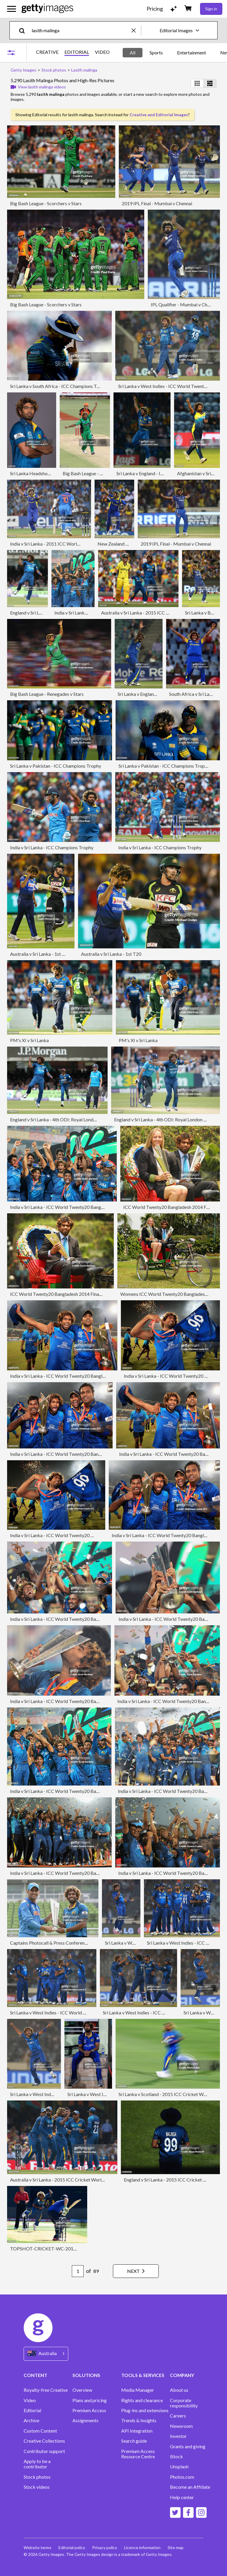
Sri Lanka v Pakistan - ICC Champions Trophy (55, 766)
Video (30, 2400)
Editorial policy (72, 2547)
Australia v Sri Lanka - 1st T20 (40, 954)
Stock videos (37, 2487)
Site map (176, 2547)
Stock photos (37, 2477)
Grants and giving (187, 2446)
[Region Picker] (46, 2354)
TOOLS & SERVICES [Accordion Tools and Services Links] (142, 2375)
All (132, 52)
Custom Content (40, 2430)
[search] (24, 30)
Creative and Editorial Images (158, 114)
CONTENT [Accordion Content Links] (35, 2375)
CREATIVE (47, 52)
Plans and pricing (89, 2400)
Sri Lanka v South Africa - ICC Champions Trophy (59, 386)
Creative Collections (44, 2441)
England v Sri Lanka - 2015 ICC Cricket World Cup (174, 2179)
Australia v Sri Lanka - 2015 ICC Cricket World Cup (152, 612)
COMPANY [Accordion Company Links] (182, 2375)
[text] (81, 30)
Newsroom (181, 2426)
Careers (178, 2415)
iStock (176, 2456)
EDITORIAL (76, 52)
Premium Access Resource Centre (138, 2454)
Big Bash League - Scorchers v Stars (46, 203)
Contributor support (44, 2451)
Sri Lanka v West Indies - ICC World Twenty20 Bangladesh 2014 (75, 2012)
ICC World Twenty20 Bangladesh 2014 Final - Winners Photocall (75, 1294)
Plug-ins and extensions (144, 2410)
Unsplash (179, 2466)
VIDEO (102, 52)
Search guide (134, 2441)
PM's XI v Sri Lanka (29, 1040)
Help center (182, 2497)
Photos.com (182, 2477)
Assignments (85, 2420)
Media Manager (137, 2390)
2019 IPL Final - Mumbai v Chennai (157, 203)
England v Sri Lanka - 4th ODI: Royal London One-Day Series (70, 1119)
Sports (156, 52)
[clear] (136, 30)
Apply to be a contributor (37, 2464)
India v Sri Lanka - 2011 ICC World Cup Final (54, 543)
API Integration (137, 2430)
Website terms (37, 2547)
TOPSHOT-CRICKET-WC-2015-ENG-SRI (53, 2248)
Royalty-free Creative (46, 2390)
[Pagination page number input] (78, 2271)
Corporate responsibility (184, 2403)
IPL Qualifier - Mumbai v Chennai (184, 304)
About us (179, 2390)
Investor (178, 2436)
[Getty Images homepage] (47, 9)
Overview (82, 2390)
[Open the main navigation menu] (11, 9)
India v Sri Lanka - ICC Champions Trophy (51, 847)
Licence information (142, 2547)
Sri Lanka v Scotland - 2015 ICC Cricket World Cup (170, 2094)
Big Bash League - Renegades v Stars (47, 694)
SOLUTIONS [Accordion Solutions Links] (86, 2375)
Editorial (32, 2410)
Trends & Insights (138, 2420)
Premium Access (89, 2410)
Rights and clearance (142, 2400)
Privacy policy (104, 2547)
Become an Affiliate (190, 2487)
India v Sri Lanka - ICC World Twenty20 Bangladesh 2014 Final (73, 1207)
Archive (31, 2420)
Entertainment (191, 52)
